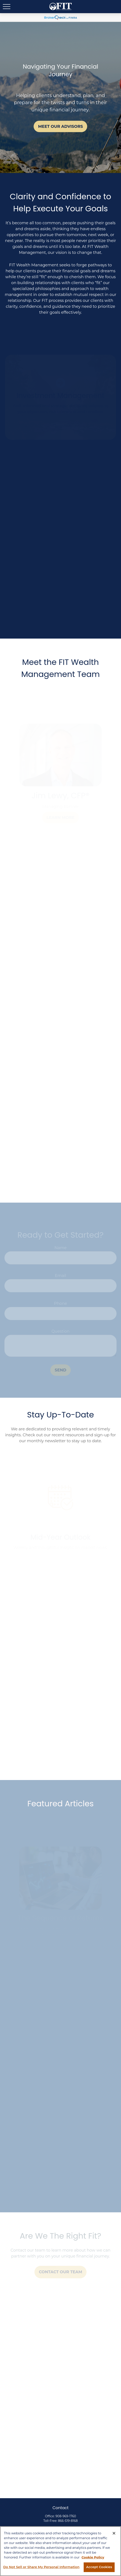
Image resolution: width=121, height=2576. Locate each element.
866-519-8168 (68, 2521)
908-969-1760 (66, 2516)
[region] (60, 2551)
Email (60, 1275)
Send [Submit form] (60, 1370)
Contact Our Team (60, 2272)
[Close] (114, 2533)
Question (60, 1331)
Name (60, 1247)
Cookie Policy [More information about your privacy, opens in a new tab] (92, 2557)
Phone (60, 1303)
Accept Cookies (99, 2567)
